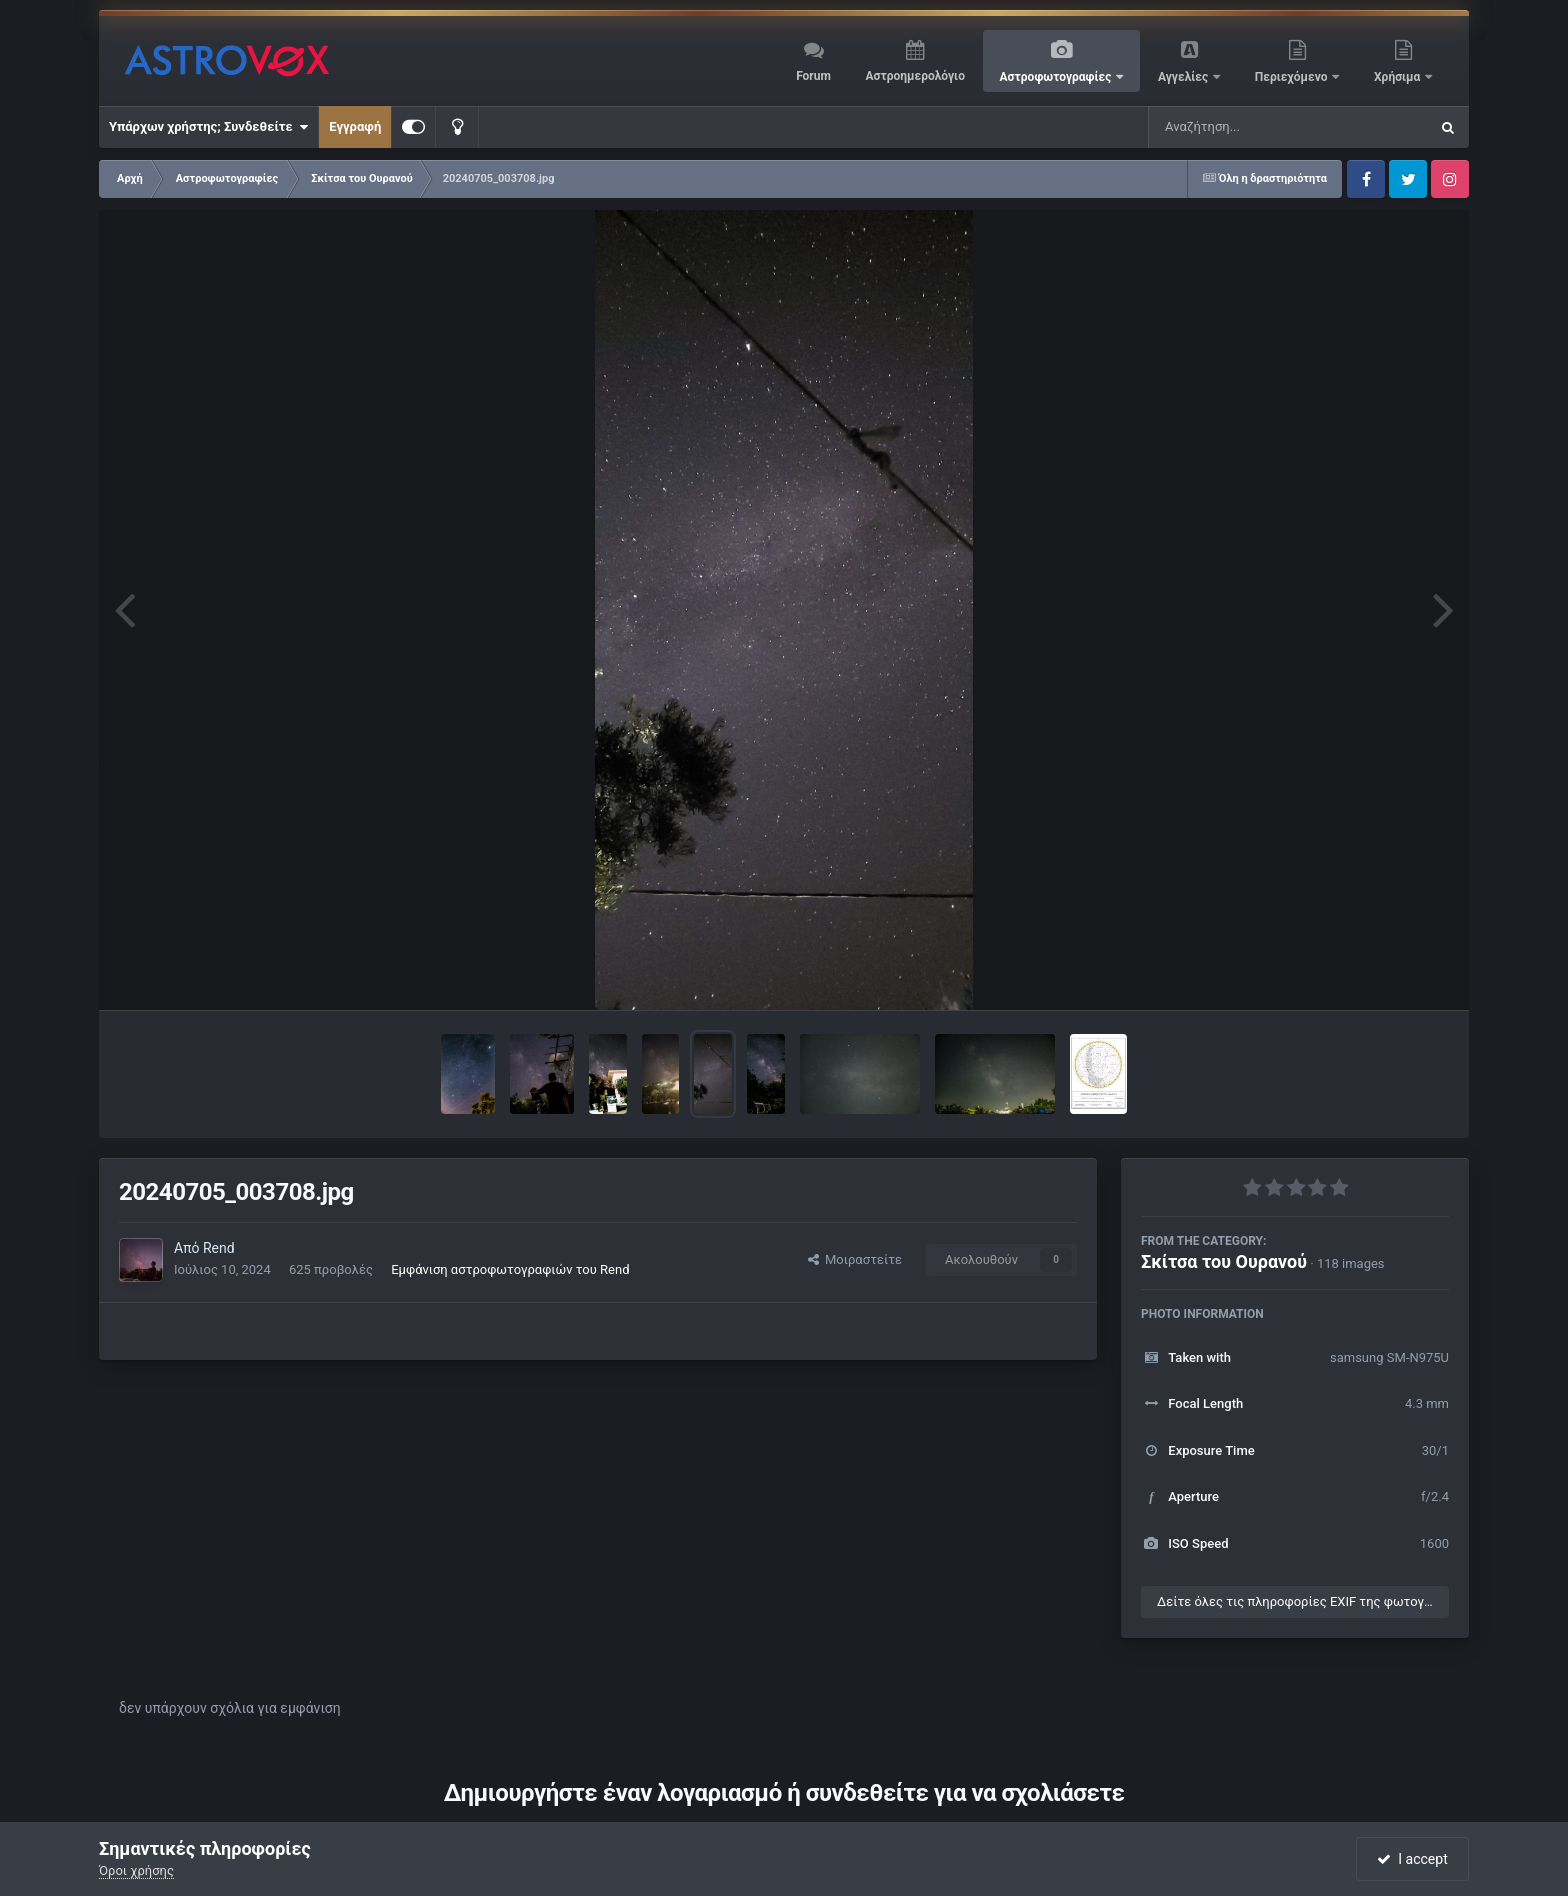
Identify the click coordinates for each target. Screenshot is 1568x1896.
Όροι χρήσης (136, 1870)
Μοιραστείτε (855, 1259)
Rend (219, 1248)
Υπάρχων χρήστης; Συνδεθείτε (208, 127)
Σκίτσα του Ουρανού (1224, 1261)
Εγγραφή (355, 126)
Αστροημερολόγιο (914, 76)
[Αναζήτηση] (1248, 127)
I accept (1412, 1859)
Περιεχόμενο (1293, 77)
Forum (813, 76)
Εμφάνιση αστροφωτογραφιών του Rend (510, 1269)
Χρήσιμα (1398, 77)
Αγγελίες (1184, 77)
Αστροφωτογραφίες (1057, 77)
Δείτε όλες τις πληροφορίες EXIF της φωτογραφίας (1303, 1601)
